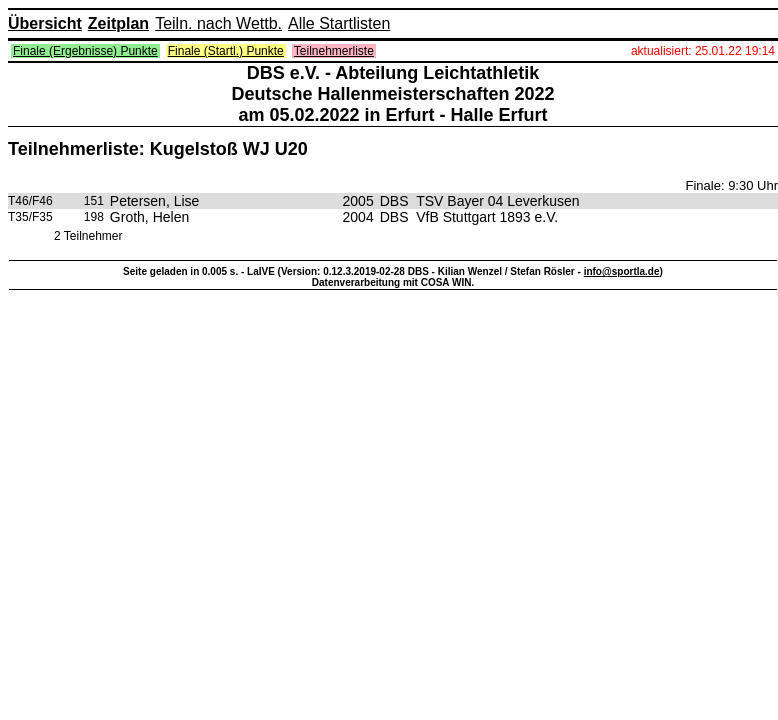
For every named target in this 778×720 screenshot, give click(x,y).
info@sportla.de (622, 271)
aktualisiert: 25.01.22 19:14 (703, 51)
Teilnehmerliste (334, 51)
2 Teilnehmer (88, 236)
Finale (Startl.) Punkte (226, 51)
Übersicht (45, 23)
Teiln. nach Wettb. (218, 23)
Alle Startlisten (339, 23)
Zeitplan (118, 23)
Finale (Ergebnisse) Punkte (85, 51)
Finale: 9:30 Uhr (732, 185)
